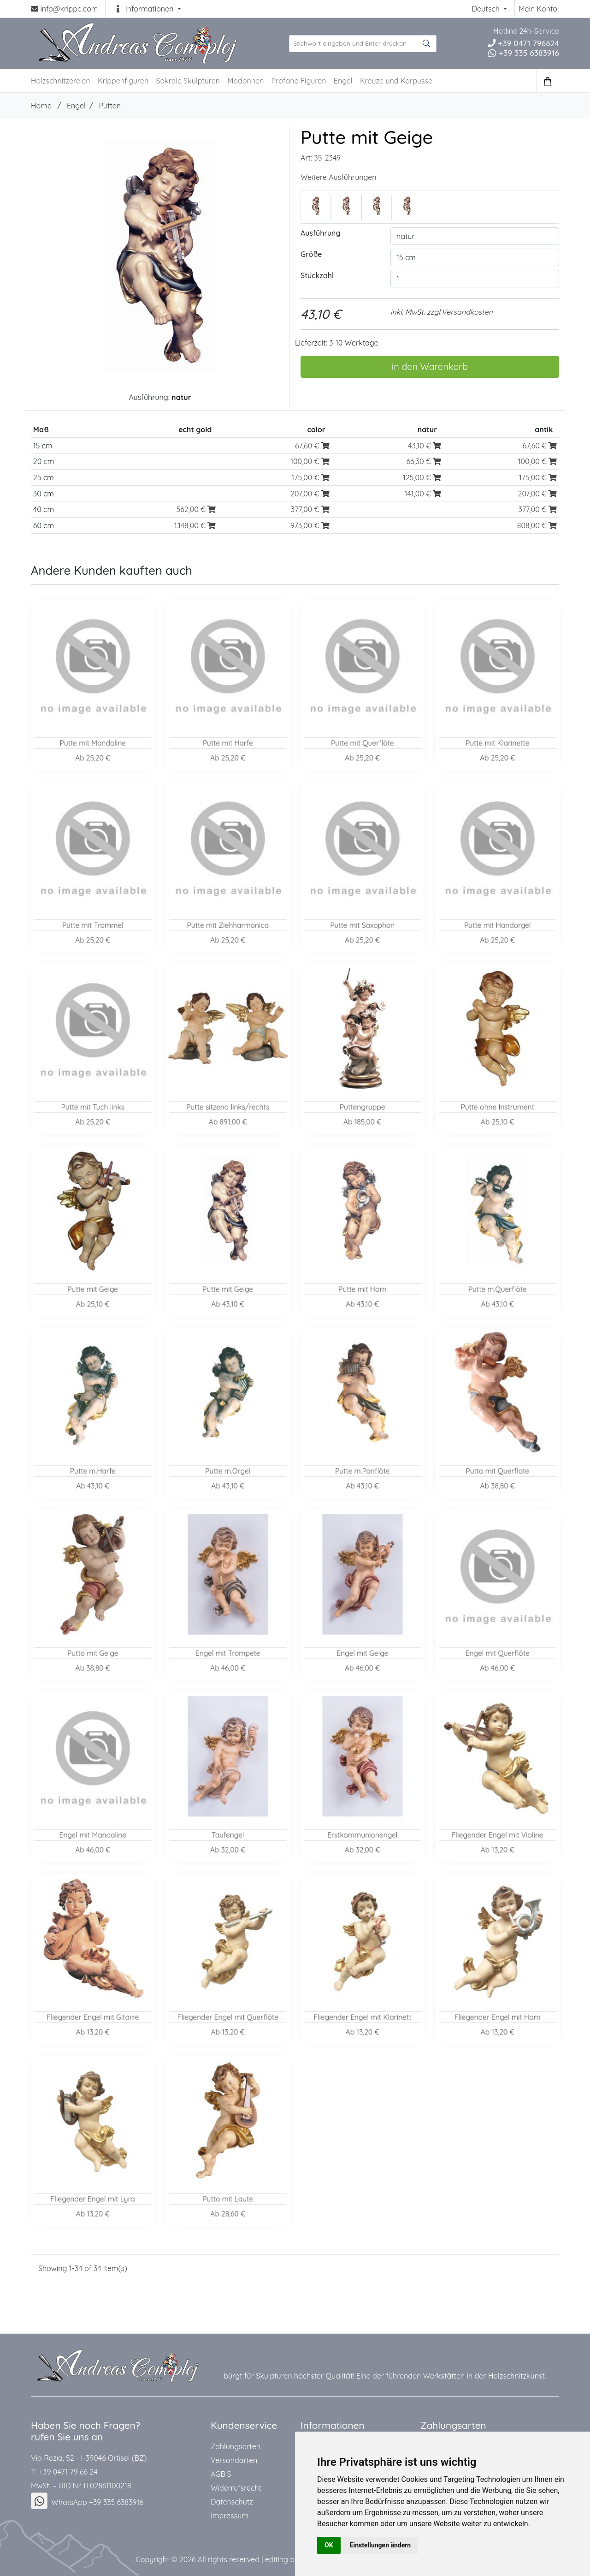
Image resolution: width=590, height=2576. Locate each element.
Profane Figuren (298, 80)
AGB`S (221, 2474)
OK (328, 2545)
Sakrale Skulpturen (188, 80)
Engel (343, 80)
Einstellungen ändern (380, 2545)
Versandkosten (467, 311)
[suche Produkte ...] (363, 43)
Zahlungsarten (235, 2446)
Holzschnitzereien (60, 80)
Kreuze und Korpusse (396, 80)
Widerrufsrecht (236, 2488)
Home (41, 105)
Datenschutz (232, 2501)
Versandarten (234, 2460)
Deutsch (487, 8)
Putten (110, 105)
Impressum (229, 2515)
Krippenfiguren (123, 80)
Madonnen (245, 80)
